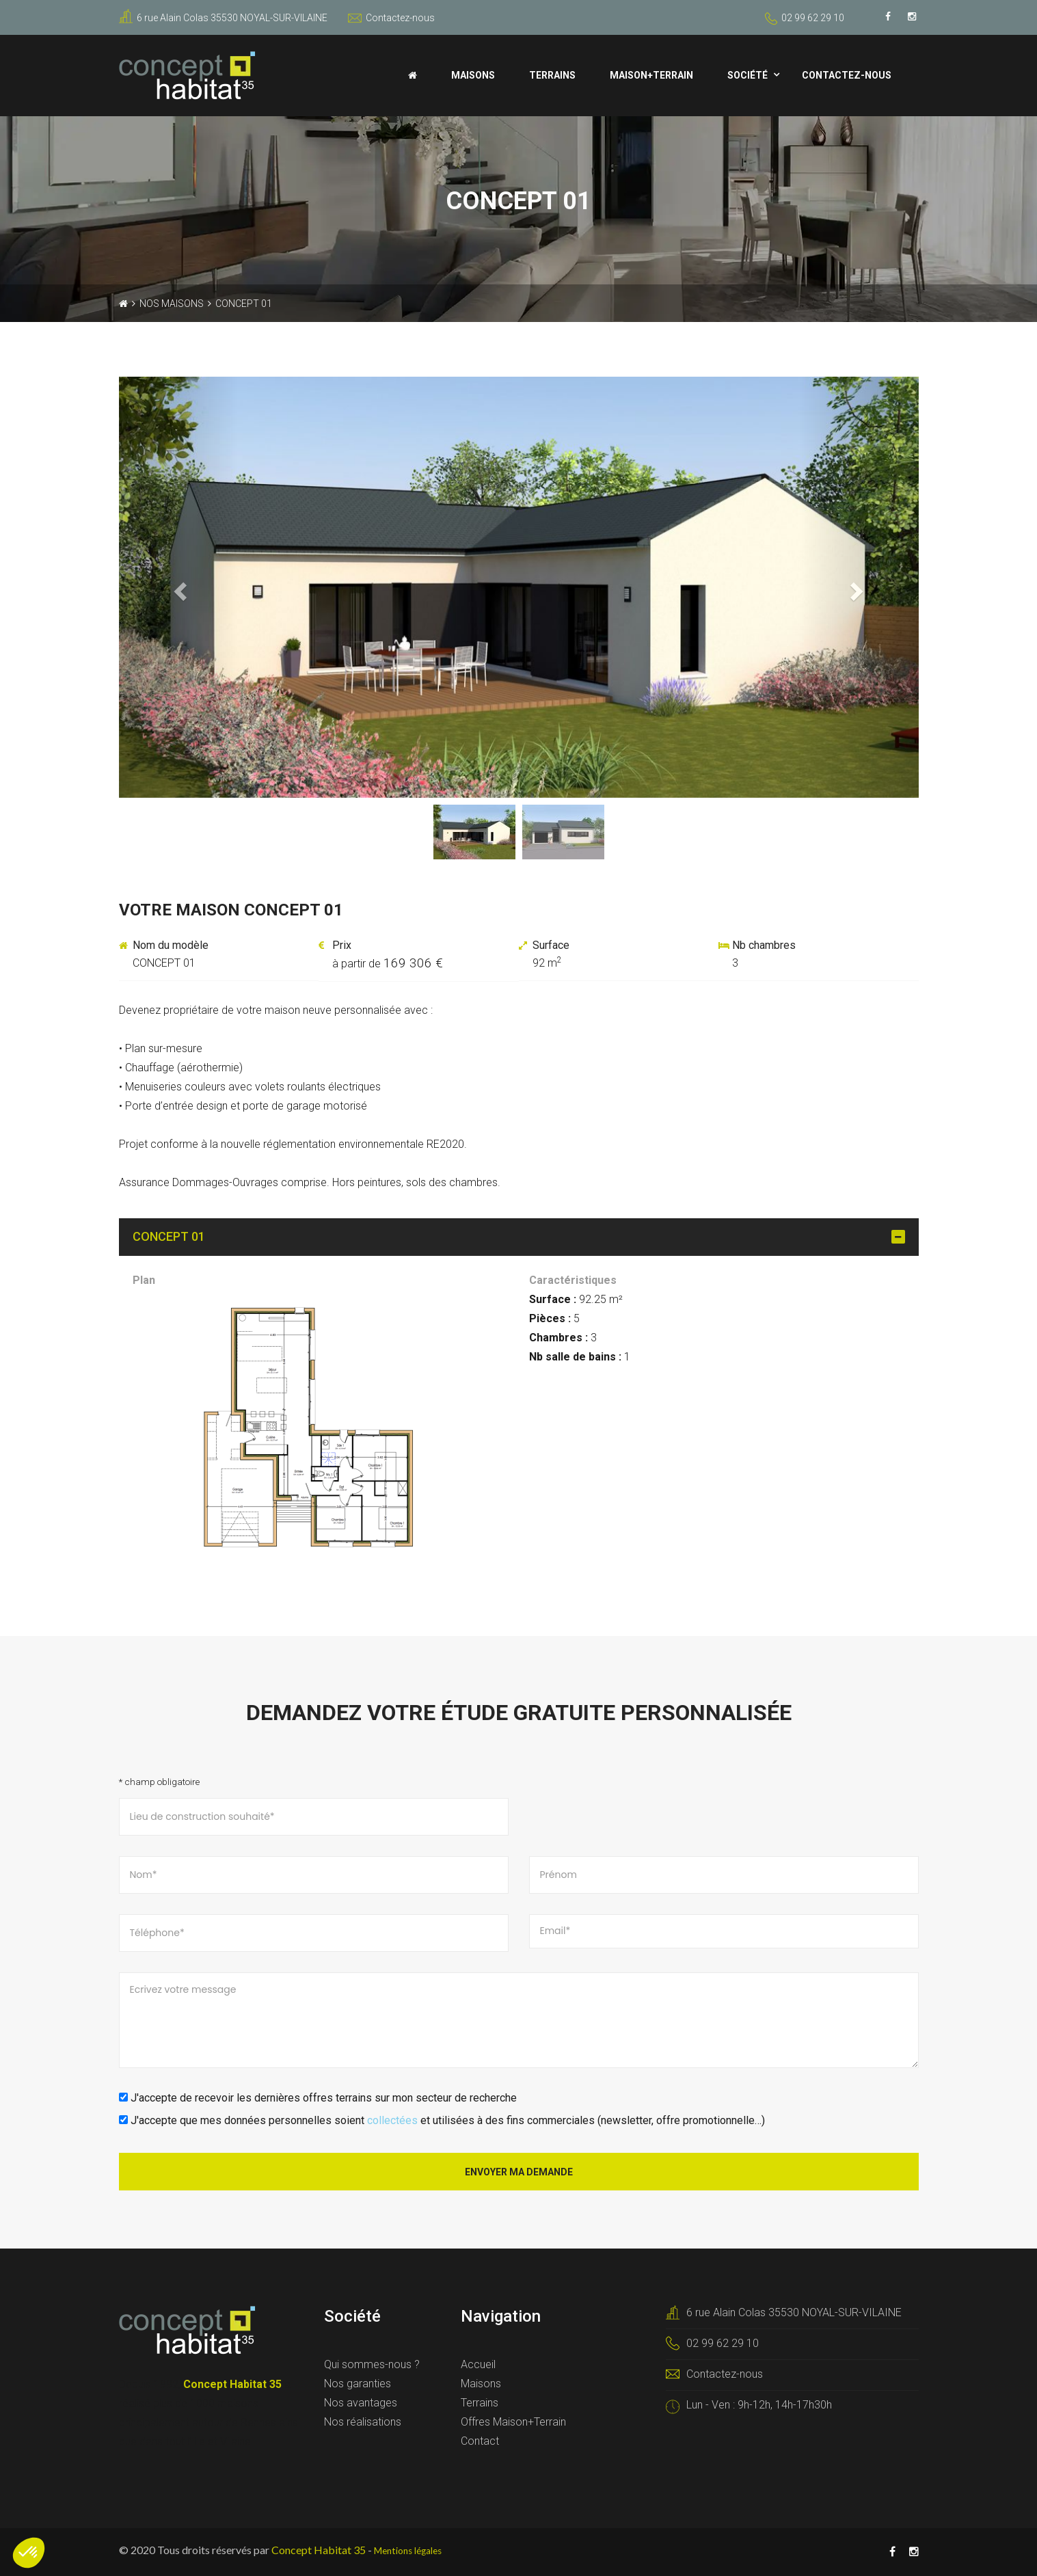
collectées (392, 2120)
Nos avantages (360, 2402)
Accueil (478, 2364)
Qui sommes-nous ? (372, 2364)
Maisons (473, 75)
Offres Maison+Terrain (513, 2421)
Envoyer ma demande (519, 2171)
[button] (179, 587)
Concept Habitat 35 (318, 2549)
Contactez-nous (391, 17)
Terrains (552, 75)
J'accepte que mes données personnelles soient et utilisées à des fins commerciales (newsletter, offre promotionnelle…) (442, 2120)
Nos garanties (357, 2383)
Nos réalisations (362, 2421)
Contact (480, 2440)
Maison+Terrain (651, 75)
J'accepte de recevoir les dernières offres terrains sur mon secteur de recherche (318, 2097)
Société (747, 75)
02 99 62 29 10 (812, 17)
